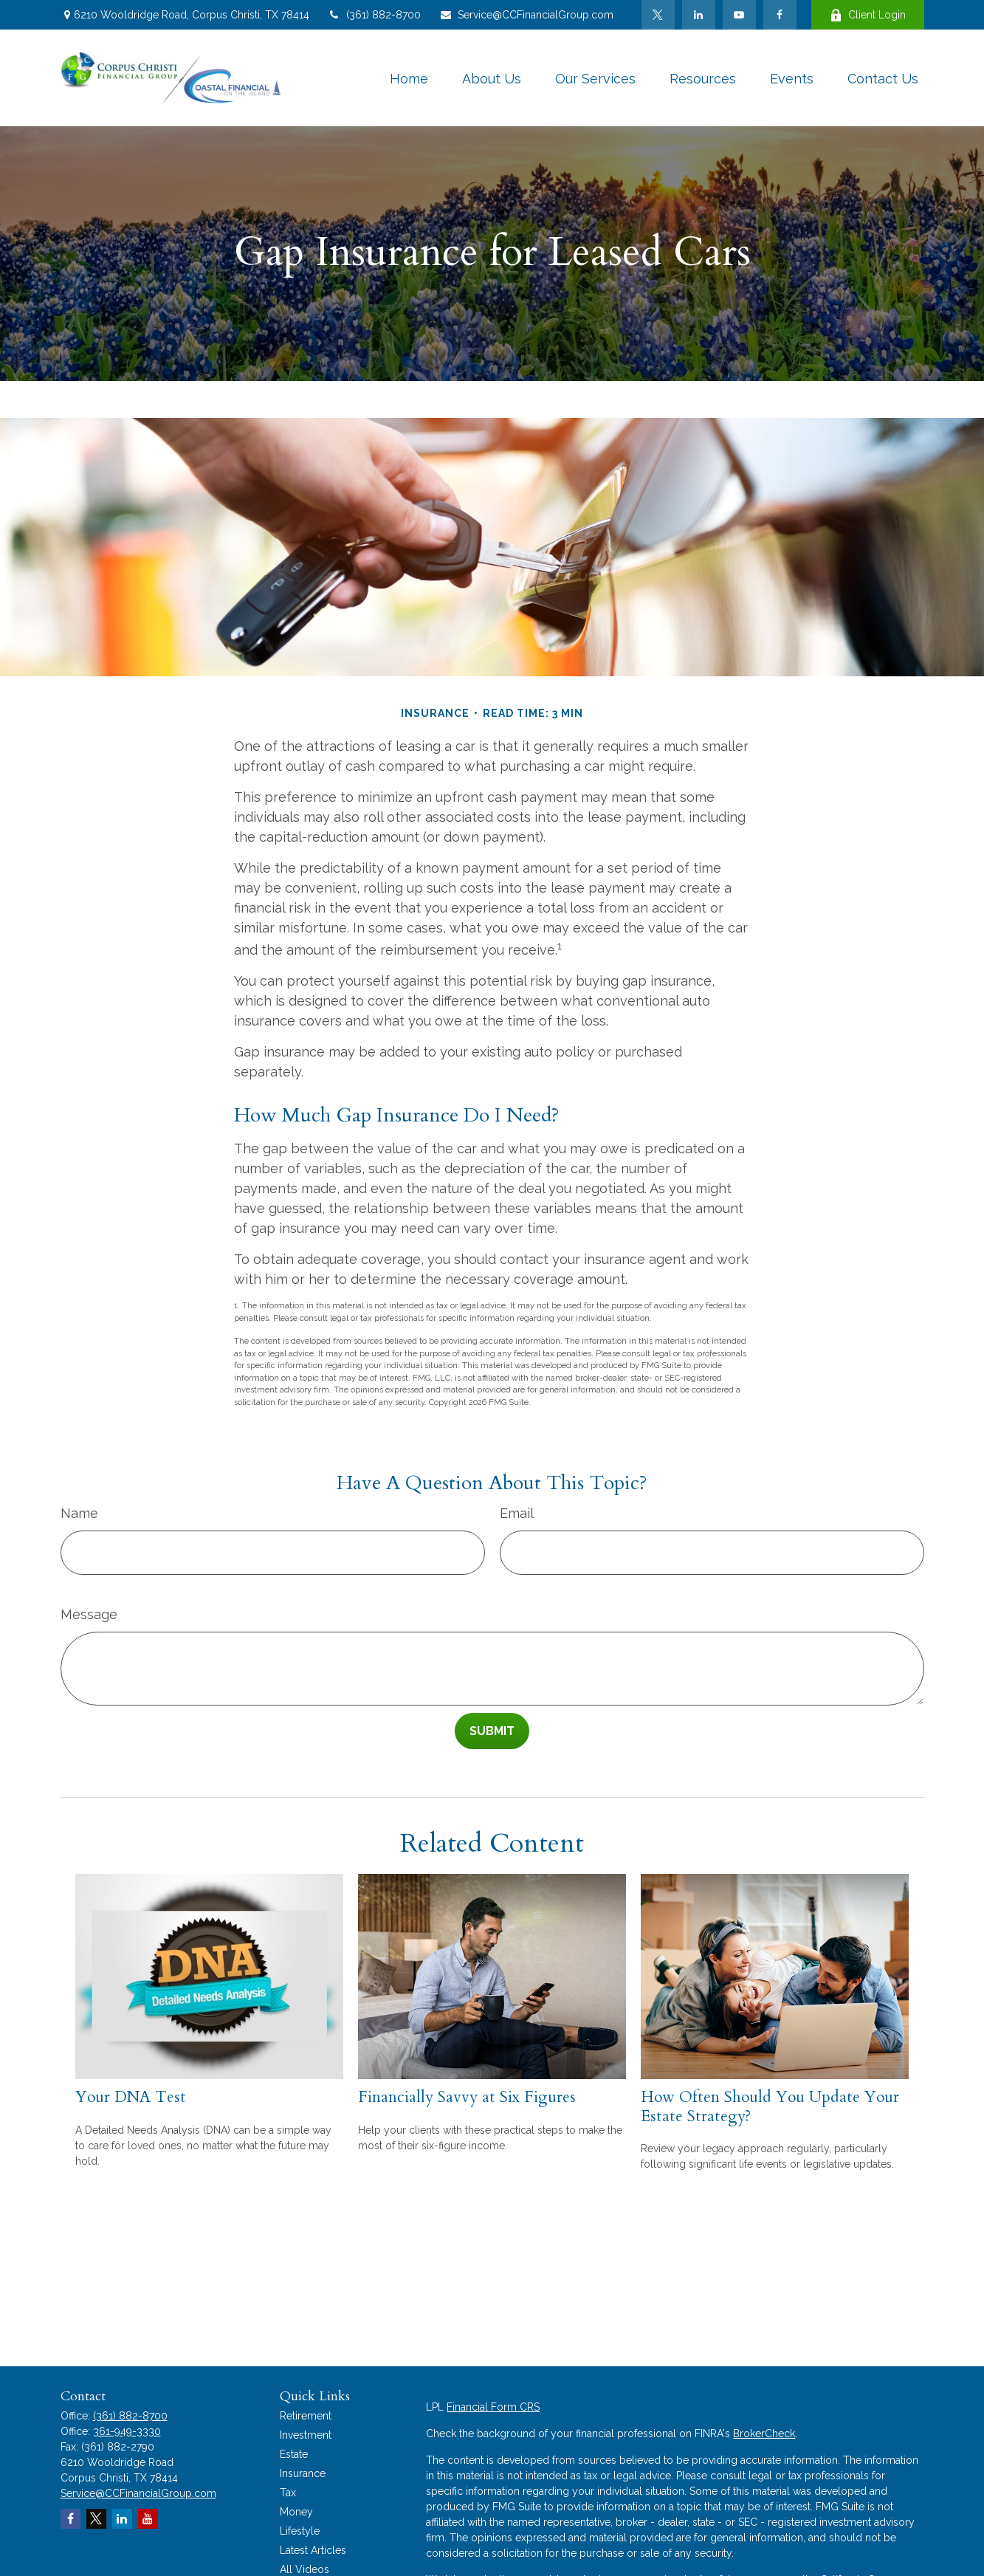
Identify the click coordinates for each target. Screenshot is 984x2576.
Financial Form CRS (493, 2407)
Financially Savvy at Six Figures (467, 2097)
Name (79, 1513)
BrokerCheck (764, 2433)
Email (517, 1513)
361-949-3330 (127, 2431)
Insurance (303, 2473)
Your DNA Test (130, 2097)
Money (296, 2512)
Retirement (305, 2416)
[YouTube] (739, 15)
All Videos (304, 2569)
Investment (305, 2435)
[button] (409, 78)
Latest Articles (313, 2550)
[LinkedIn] (698, 15)
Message (89, 1614)
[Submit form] (492, 1731)
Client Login (868, 15)
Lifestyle (300, 2531)
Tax (288, 2492)
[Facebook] (780, 15)
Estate (294, 2454)
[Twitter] (658, 15)
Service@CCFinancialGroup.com (526, 15)
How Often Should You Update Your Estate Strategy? (770, 2106)
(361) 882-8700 (374, 15)
